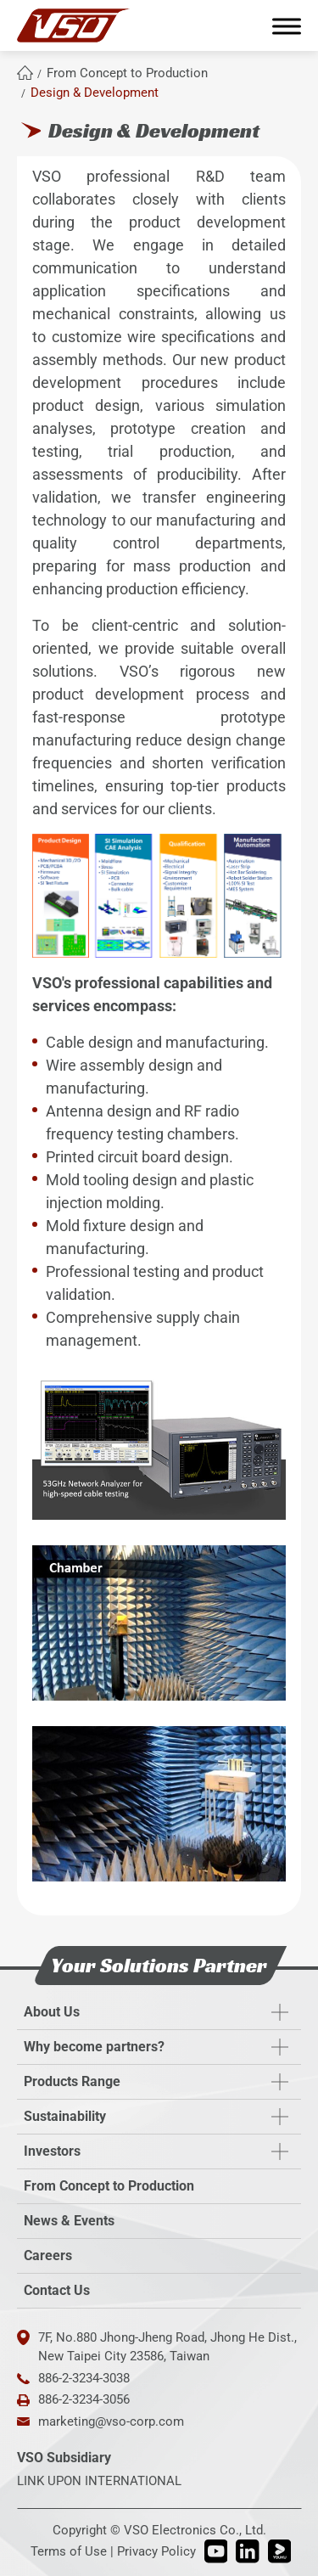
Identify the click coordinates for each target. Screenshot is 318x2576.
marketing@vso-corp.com (111, 2421)
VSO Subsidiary (64, 2457)
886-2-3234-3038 (84, 2378)
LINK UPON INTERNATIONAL (99, 2481)
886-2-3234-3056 (84, 2399)
